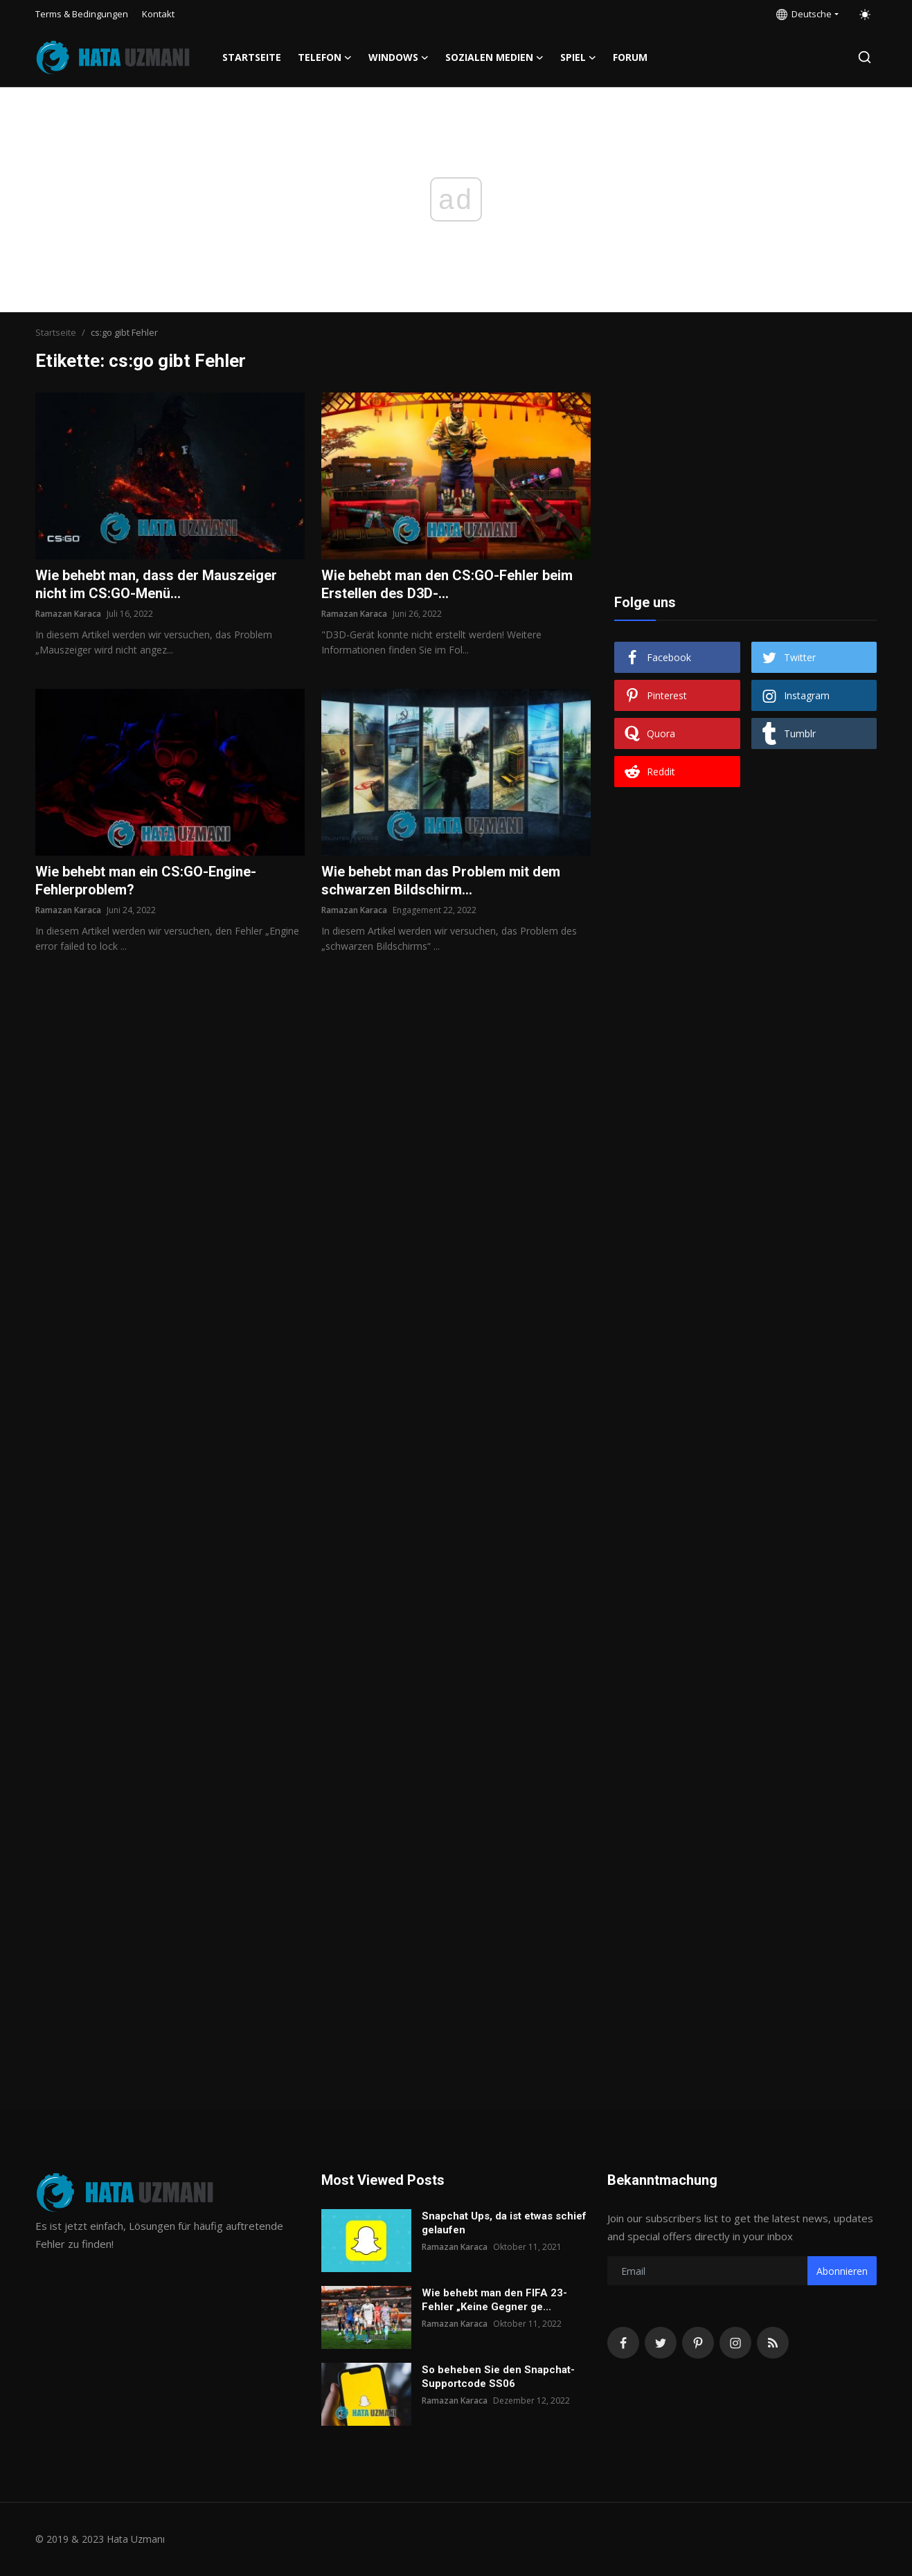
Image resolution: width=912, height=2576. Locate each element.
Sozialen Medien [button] (494, 57)
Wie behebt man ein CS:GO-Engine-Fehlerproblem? (145, 880)
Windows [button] (398, 57)
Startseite (251, 57)
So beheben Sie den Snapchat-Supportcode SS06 (498, 2376)
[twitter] (661, 2343)
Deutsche (804, 14)
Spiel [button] (578, 57)
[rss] (773, 2343)
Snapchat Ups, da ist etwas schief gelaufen (504, 2223)
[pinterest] (698, 2343)
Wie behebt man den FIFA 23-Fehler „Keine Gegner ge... (494, 2300)
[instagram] (735, 2343)
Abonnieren (842, 2271)
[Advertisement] (746, 479)
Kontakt (158, 14)
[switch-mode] (864, 14)
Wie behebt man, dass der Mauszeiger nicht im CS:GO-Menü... (156, 584)
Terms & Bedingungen (81, 14)
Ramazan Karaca (68, 614)
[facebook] (623, 2343)
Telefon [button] (325, 57)
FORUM (630, 57)
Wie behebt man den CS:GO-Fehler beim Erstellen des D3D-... (447, 584)
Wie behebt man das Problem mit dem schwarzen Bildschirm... (440, 880)
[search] (864, 57)
